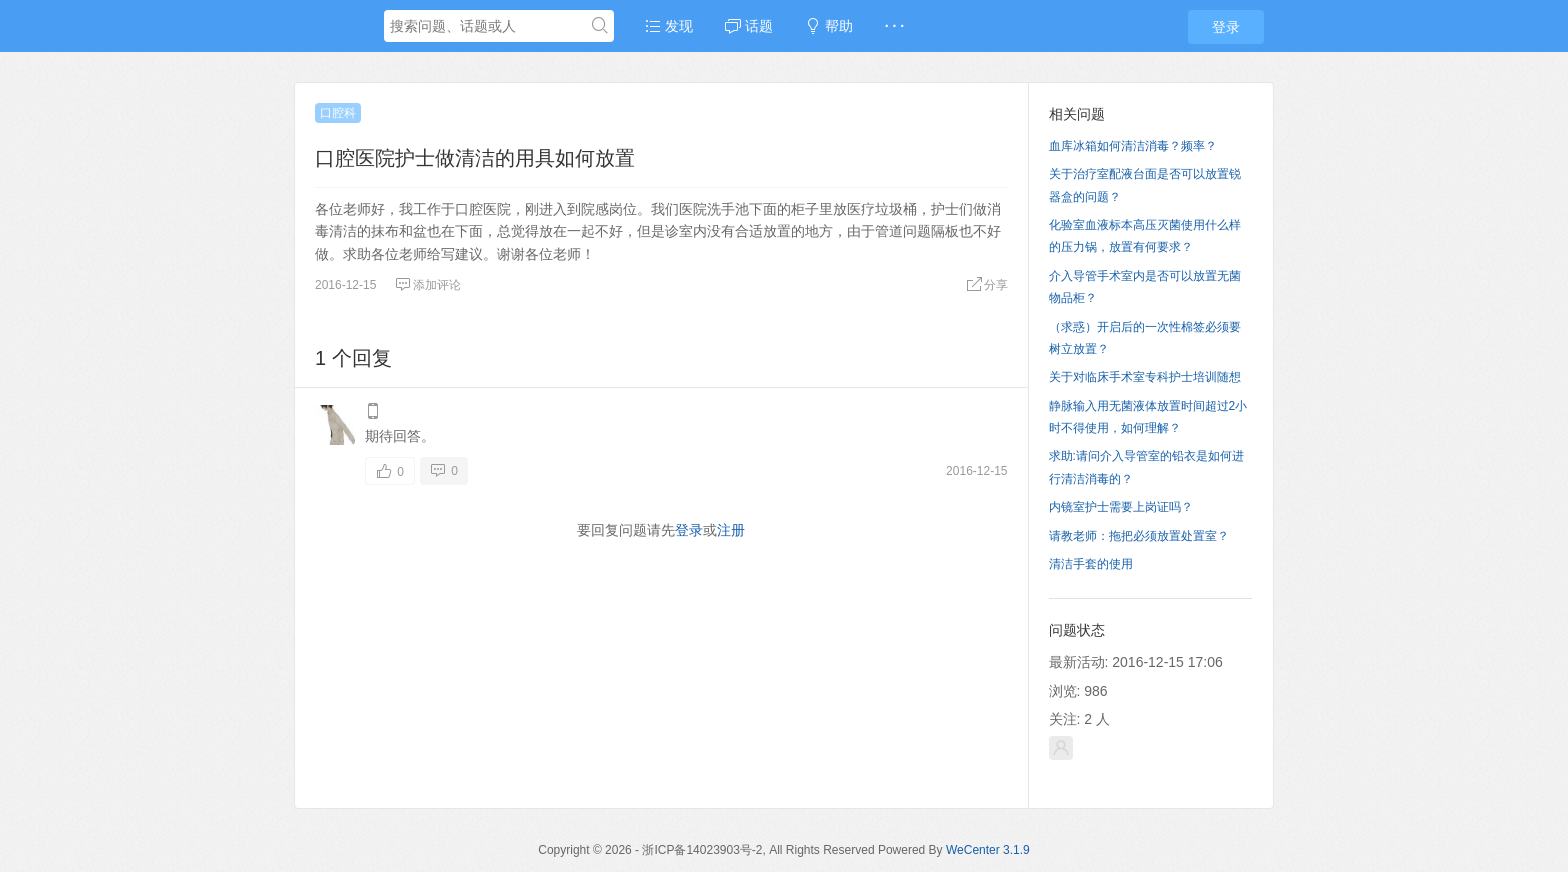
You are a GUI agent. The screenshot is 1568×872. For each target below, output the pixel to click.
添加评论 (428, 285)
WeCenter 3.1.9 (988, 850)
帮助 (829, 26)
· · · (894, 26)
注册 (731, 530)
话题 (749, 26)
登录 (1226, 27)
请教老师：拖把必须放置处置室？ (1139, 536)
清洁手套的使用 (1091, 564)
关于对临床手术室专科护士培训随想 (1145, 377)
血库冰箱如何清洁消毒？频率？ (1133, 146)
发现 (669, 26)
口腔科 (338, 113)
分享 (987, 285)
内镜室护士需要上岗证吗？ (1121, 507)
